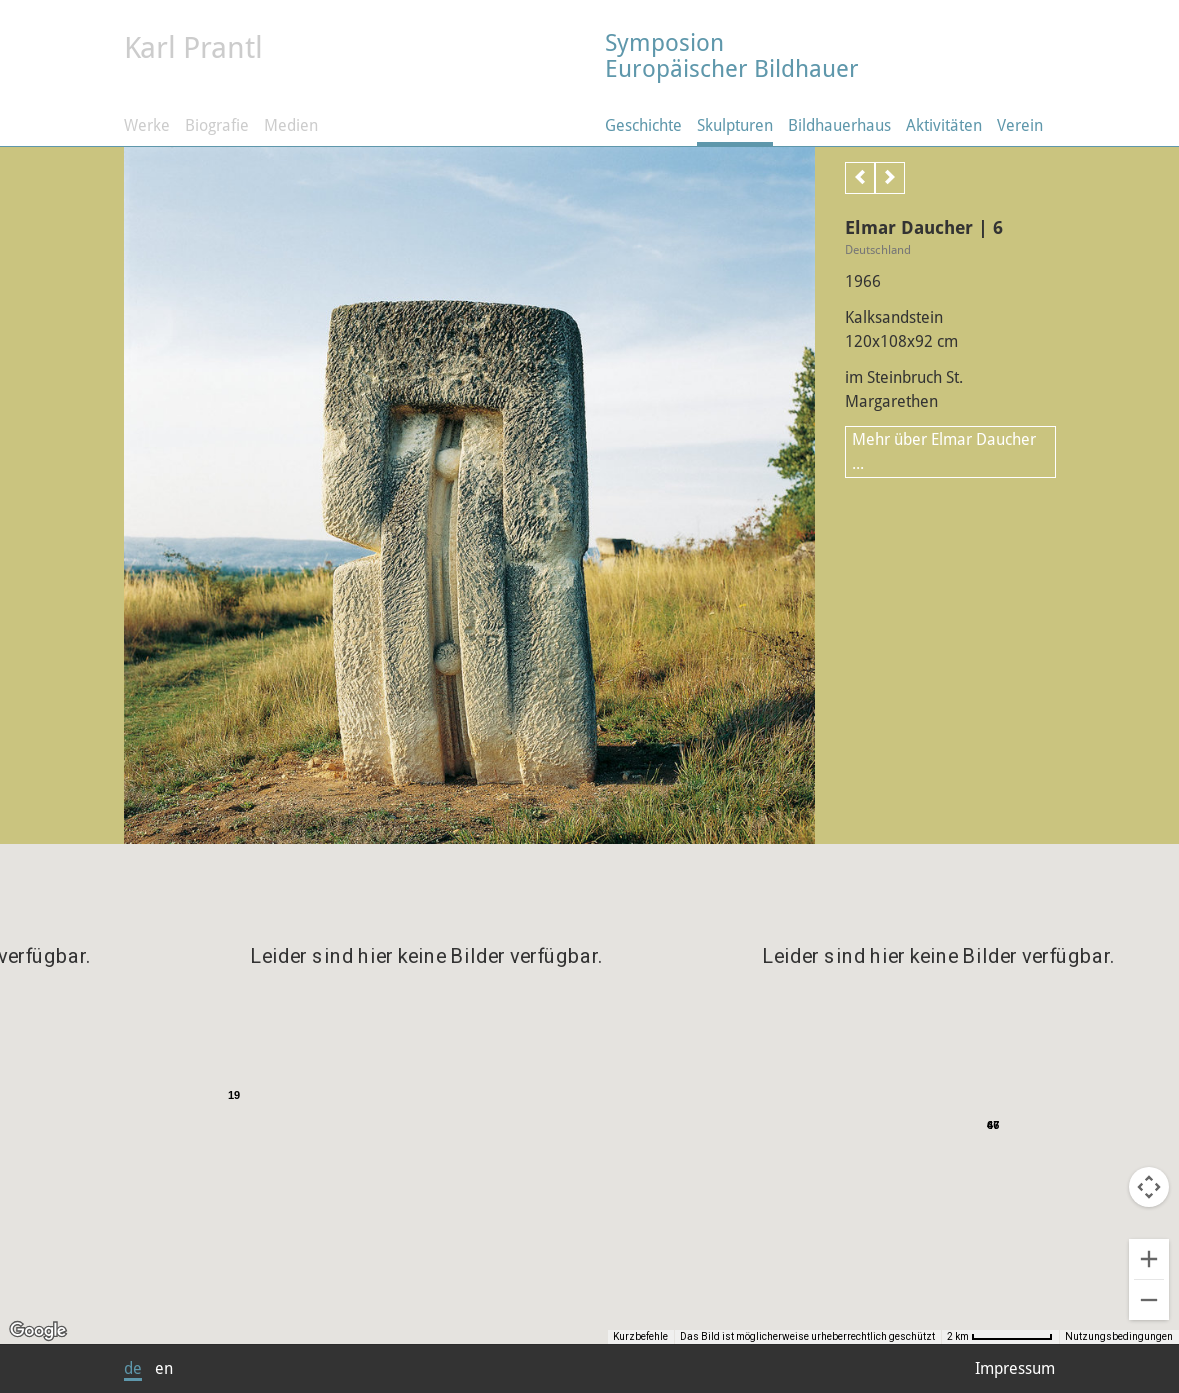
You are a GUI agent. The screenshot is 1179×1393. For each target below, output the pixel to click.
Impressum (1015, 1368)
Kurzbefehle (679, 1336)
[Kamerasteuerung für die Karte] (1149, 1187)
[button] (796, 1091)
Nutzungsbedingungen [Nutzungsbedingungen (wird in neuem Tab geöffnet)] (1119, 1336)
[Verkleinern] (1149, 1300)
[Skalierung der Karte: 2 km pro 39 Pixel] (1019, 1337)
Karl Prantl (193, 47)
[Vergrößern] (1149, 1259)
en (164, 1368)
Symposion (830, 55)
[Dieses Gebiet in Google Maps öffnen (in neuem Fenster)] (38, 1331)
